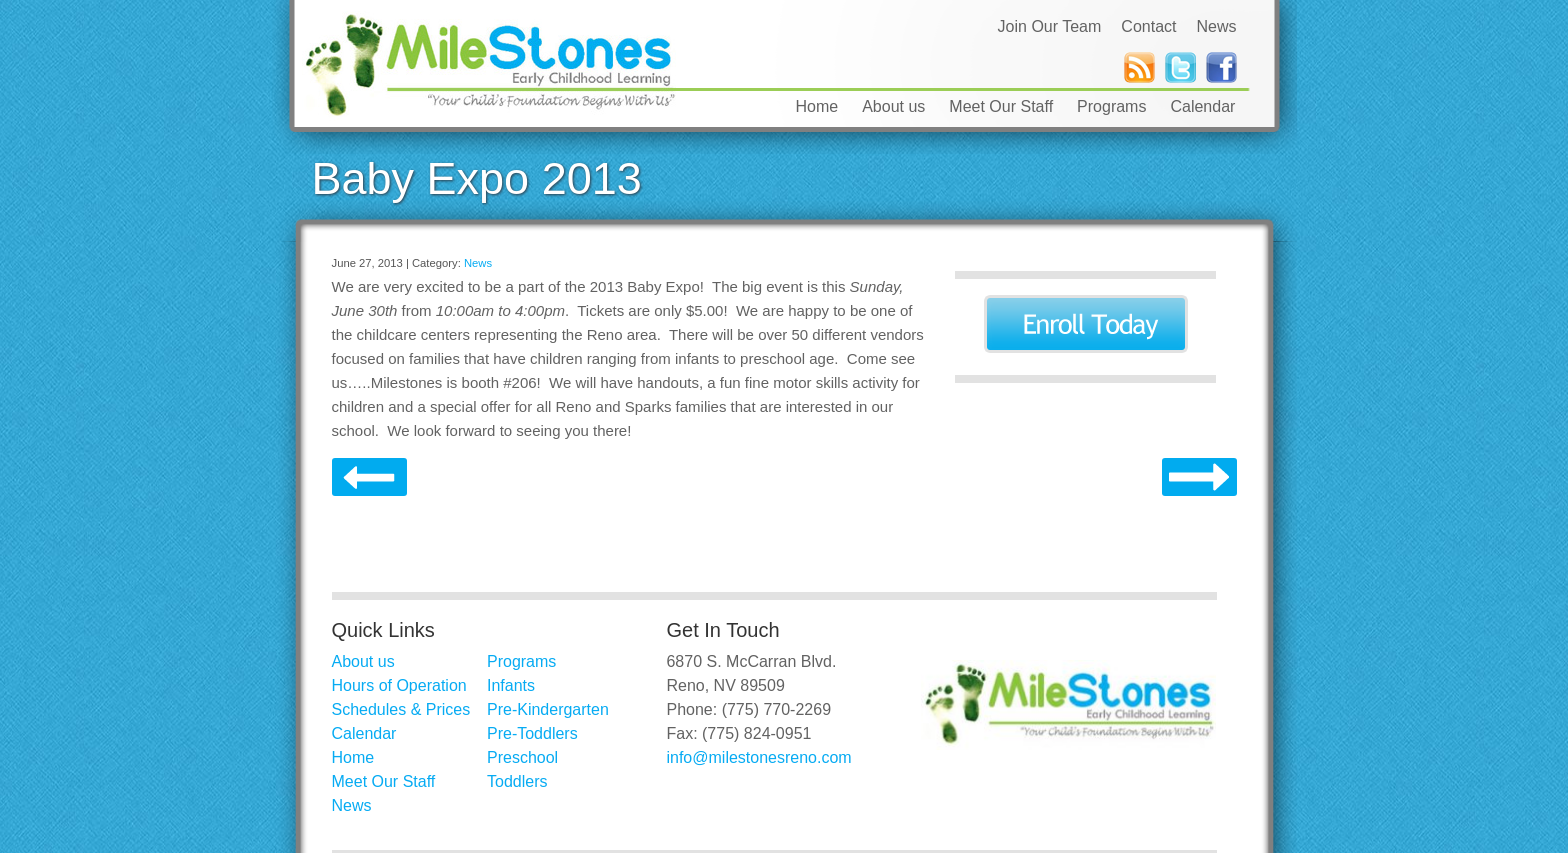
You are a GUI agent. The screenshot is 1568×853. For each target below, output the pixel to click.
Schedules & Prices (401, 709)
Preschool (522, 757)
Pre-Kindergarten (548, 709)
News (1216, 26)
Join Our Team (1050, 26)
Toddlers (517, 781)
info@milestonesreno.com (758, 757)
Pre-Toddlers (532, 733)
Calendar (1202, 106)
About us (893, 106)
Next (369, 478)
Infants (511, 685)
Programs (1111, 106)
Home (817, 106)
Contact (1148, 26)
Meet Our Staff (1001, 106)
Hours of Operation (399, 685)
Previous (1199, 478)
